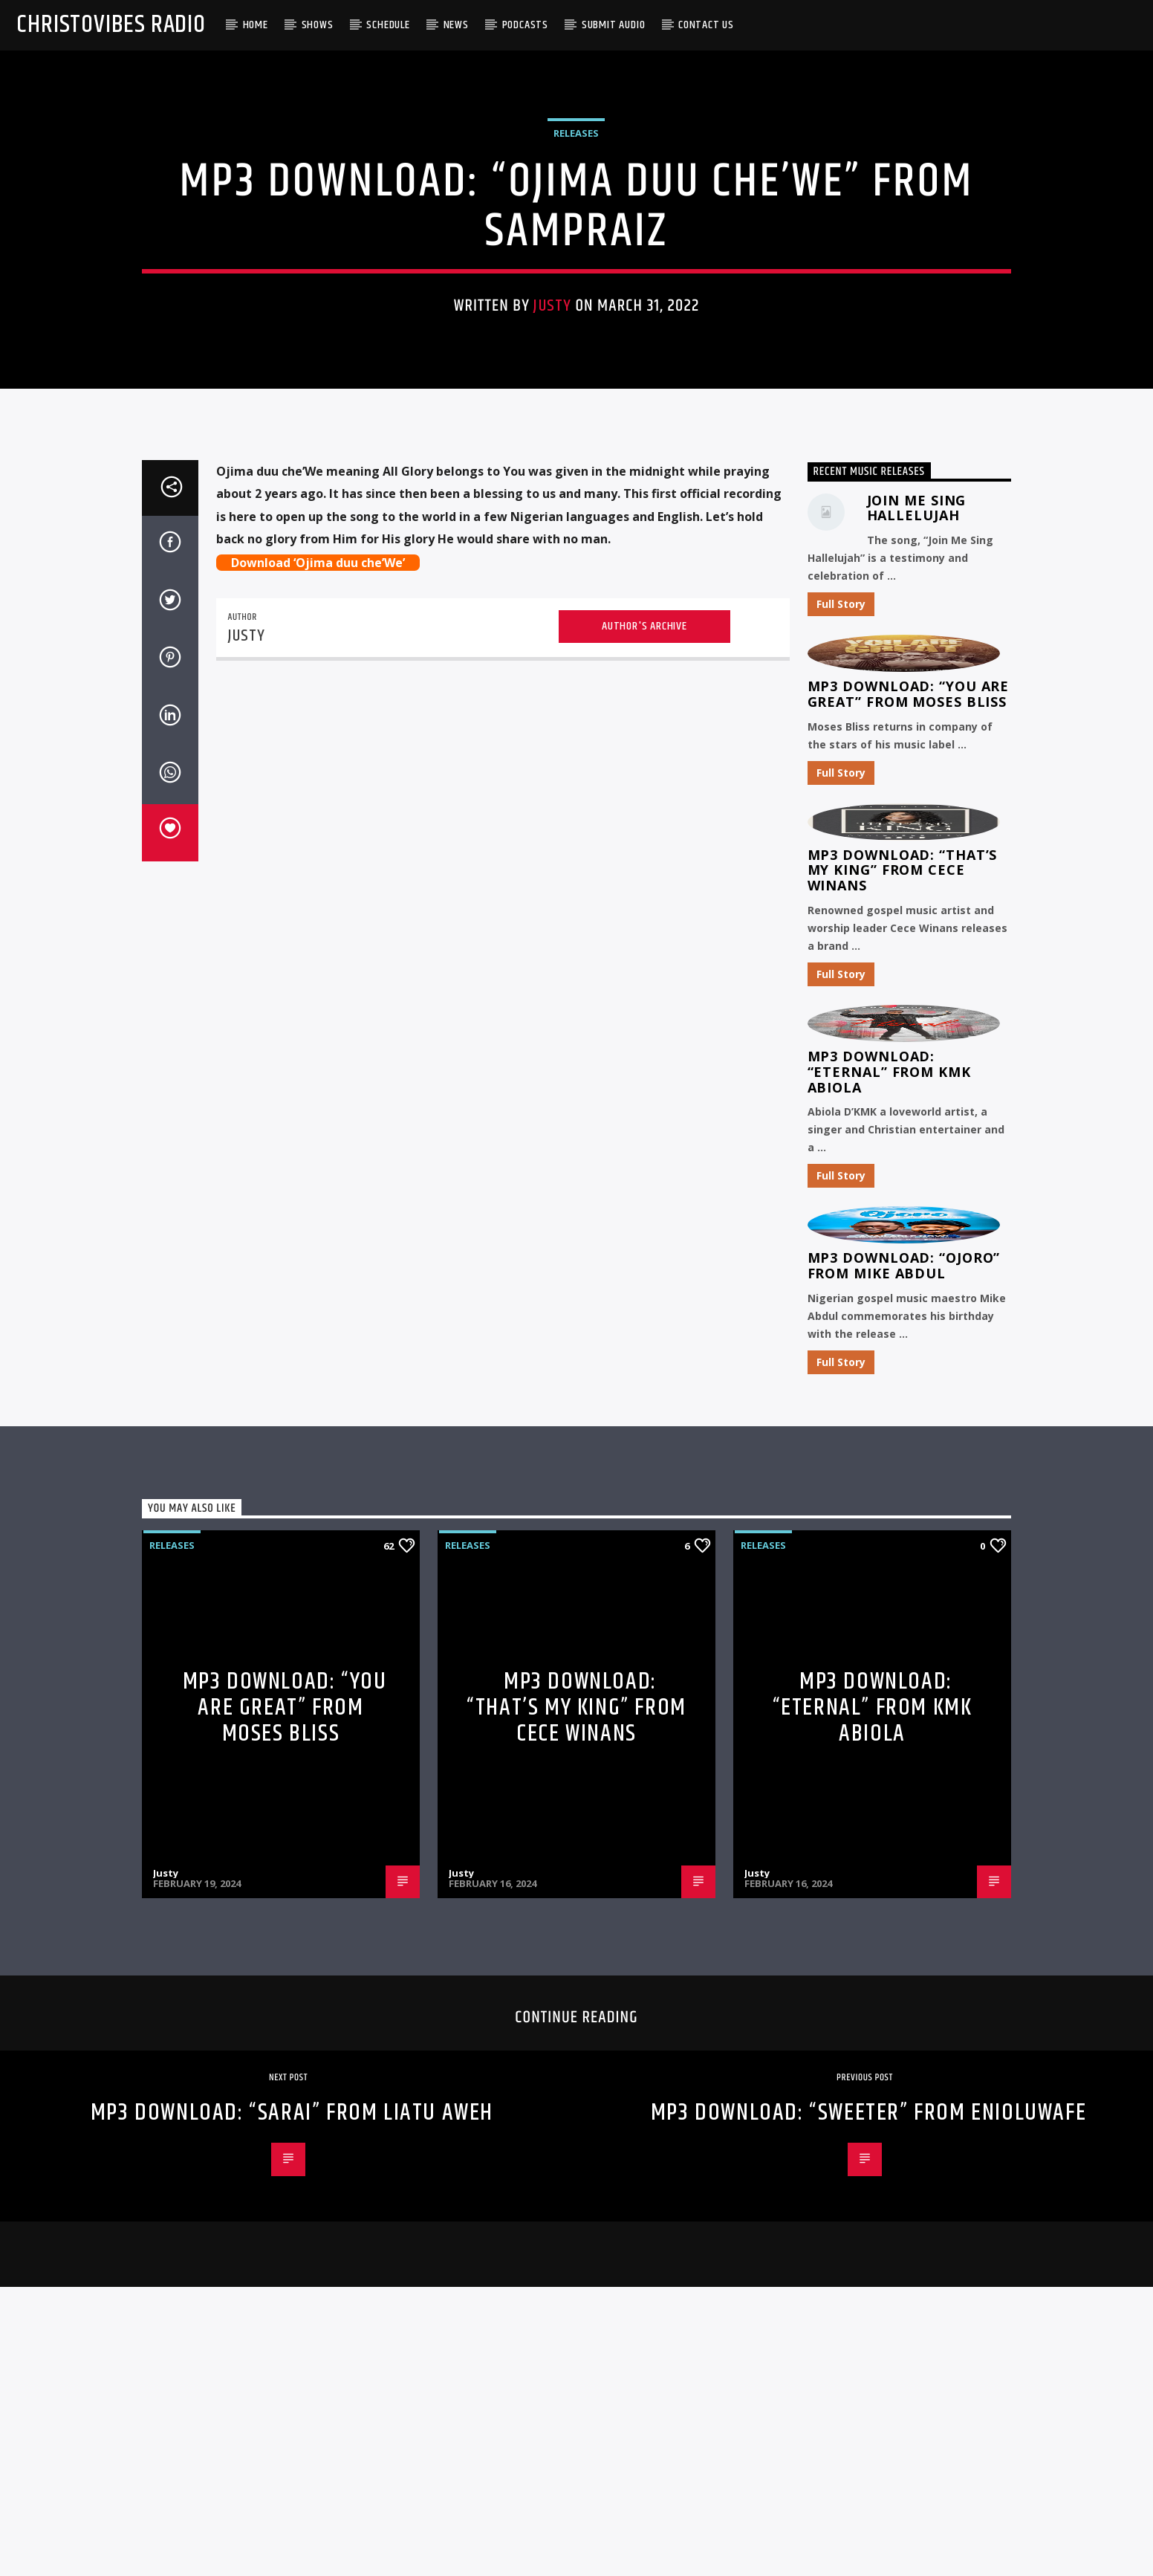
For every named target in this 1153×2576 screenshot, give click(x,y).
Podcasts (525, 25)
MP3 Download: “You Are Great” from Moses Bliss (909, 1240)
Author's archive (644, 1171)
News (456, 25)
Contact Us (706, 25)
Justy (552, 556)
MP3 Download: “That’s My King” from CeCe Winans (903, 1415)
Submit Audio (614, 25)
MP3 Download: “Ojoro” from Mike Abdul (904, 1811)
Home (255, 25)
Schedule (387, 25)
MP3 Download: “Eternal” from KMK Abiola (889, 1618)
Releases (576, 382)
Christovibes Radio (110, 25)
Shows (318, 25)
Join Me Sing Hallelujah (917, 1053)
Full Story (840, 1150)
